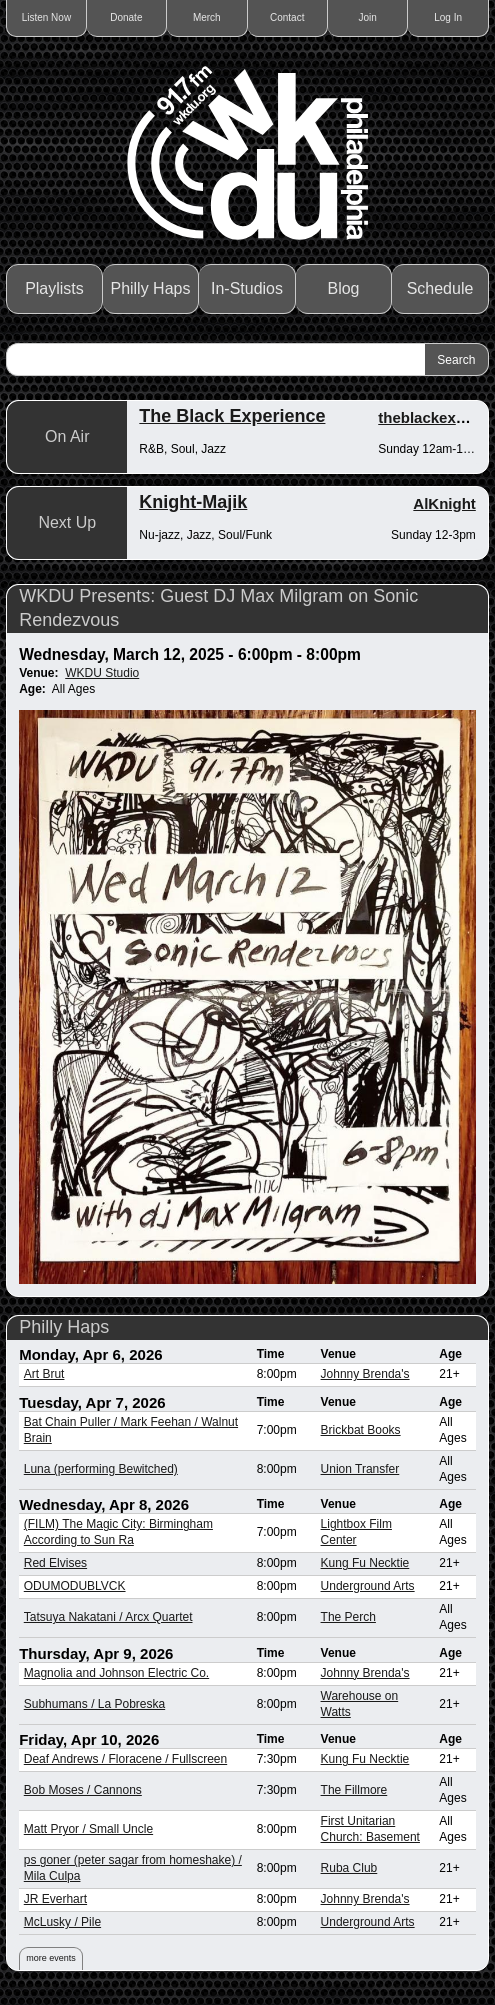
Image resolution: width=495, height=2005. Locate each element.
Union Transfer (360, 1469)
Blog (343, 288)
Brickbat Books (361, 1430)
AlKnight (444, 503)
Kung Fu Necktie (365, 1563)
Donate (126, 17)
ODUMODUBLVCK (75, 1586)
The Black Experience (232, 416)
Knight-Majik (193, 502)
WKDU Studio (102, 673)
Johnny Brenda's (365, 1374)
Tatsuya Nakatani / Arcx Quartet (108, 1617)
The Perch (348, 1617)
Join (367, 17)
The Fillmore (354, 1790)
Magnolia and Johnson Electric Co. (116, 1673)
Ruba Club (349, 1868)
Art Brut (44, 1374)
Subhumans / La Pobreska (94, 1704)
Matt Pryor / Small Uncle (88, 1829)
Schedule (440, 288)
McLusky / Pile (62, 1922)
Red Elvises (55, 1563)
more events (51, 1958)
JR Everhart (55, 1899)
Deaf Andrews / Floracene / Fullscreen (125, 1759)
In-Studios (247, 288)
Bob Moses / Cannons (83, 1790)
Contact (287, 17)
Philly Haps (150, 288)
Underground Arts (368, 1586)
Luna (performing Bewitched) (101, 1469)
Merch (207, 17)
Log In (448, 17)
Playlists (54, 288)
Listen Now (46, 17)
